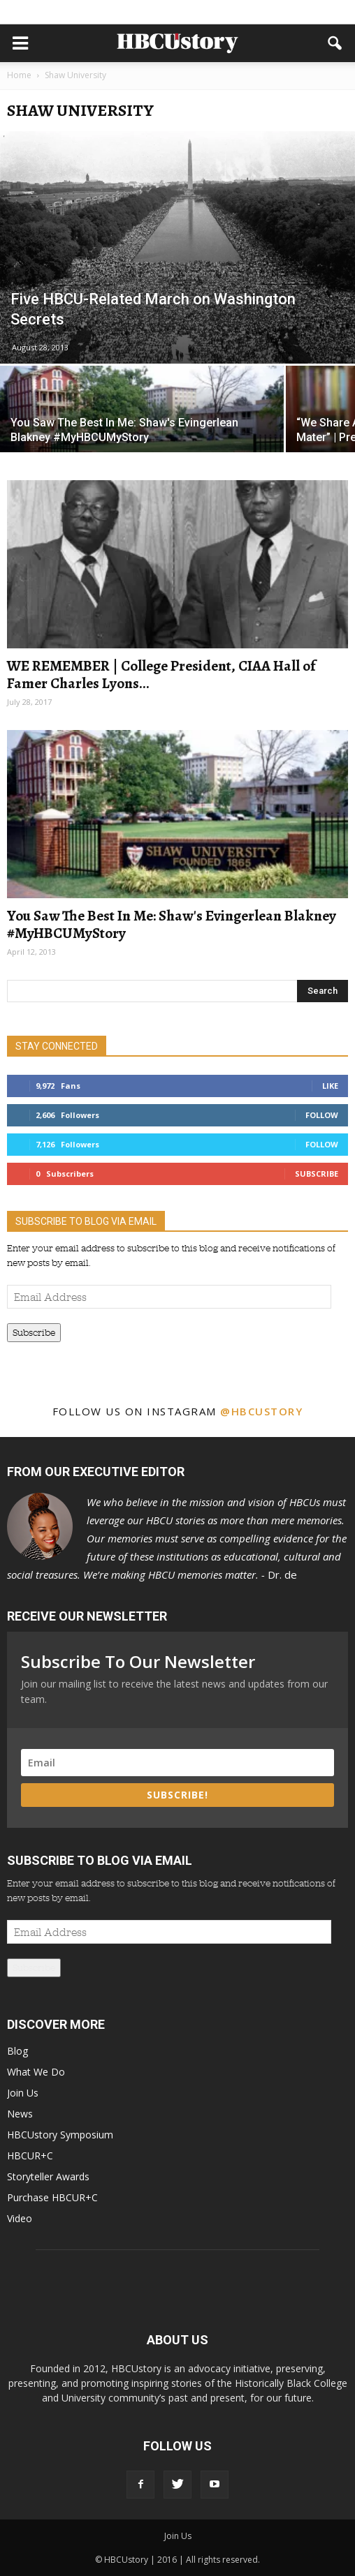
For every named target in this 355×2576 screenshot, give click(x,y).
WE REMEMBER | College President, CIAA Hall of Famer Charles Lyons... (161, 674)
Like (330, 1085)
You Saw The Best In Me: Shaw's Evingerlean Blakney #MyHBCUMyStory (171, 924)
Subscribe (316, 1173)
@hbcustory (261, 1411)
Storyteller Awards (48, 2176)
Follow (321, 1115)
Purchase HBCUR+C (52, 2197)
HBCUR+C (30, 2155)
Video (19, 2218)
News (20, 2113)
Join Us (22, 2092)
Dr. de (177, 1538)
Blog (17, 2050)
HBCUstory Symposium (60, 2134)
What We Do (36, 2071)
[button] (335, 43)
